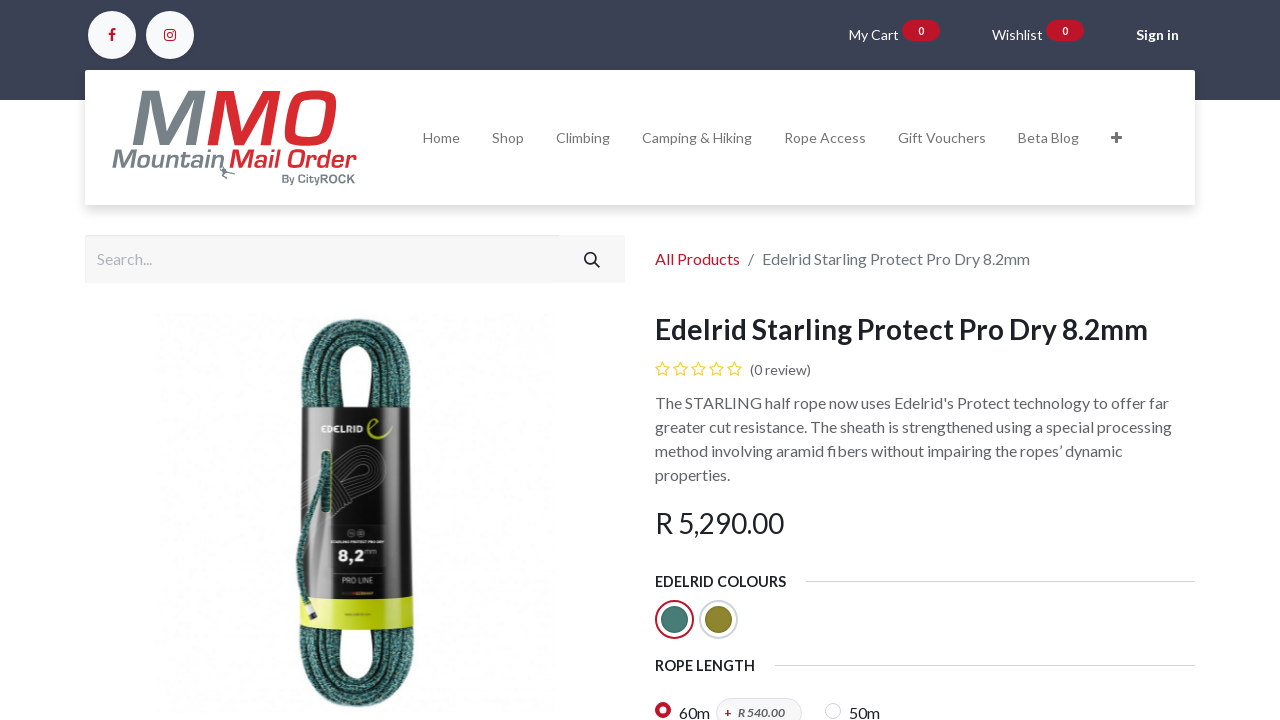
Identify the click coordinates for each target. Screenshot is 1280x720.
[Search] (592, 259)
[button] (1116, 137)
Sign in (1157, 34)
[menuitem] (441, 137)
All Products (697, 258)
